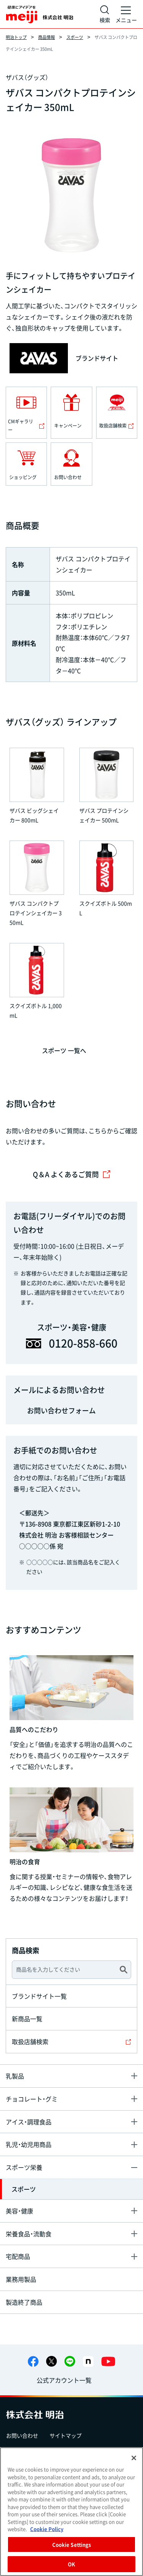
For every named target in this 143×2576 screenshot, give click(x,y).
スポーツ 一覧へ (64, 1050)
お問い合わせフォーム (61, 1410)
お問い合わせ (22, 2435)
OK (71, 2564)
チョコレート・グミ (32, 2098)
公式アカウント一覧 (64, 2380)
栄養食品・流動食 (28, 2233)
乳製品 (15, 2075)
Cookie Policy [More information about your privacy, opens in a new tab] (46, 2528)
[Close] (133, 2458)
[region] (71, 2511)
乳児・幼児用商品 (28, 2144)
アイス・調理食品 (28, 2121)
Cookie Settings (71, 2544)
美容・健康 (19, 2210)
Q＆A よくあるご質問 (72, 1174)
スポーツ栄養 (24, 2167)
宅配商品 (18, 2256)
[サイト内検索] (105, 14)
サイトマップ (66, 2435)
